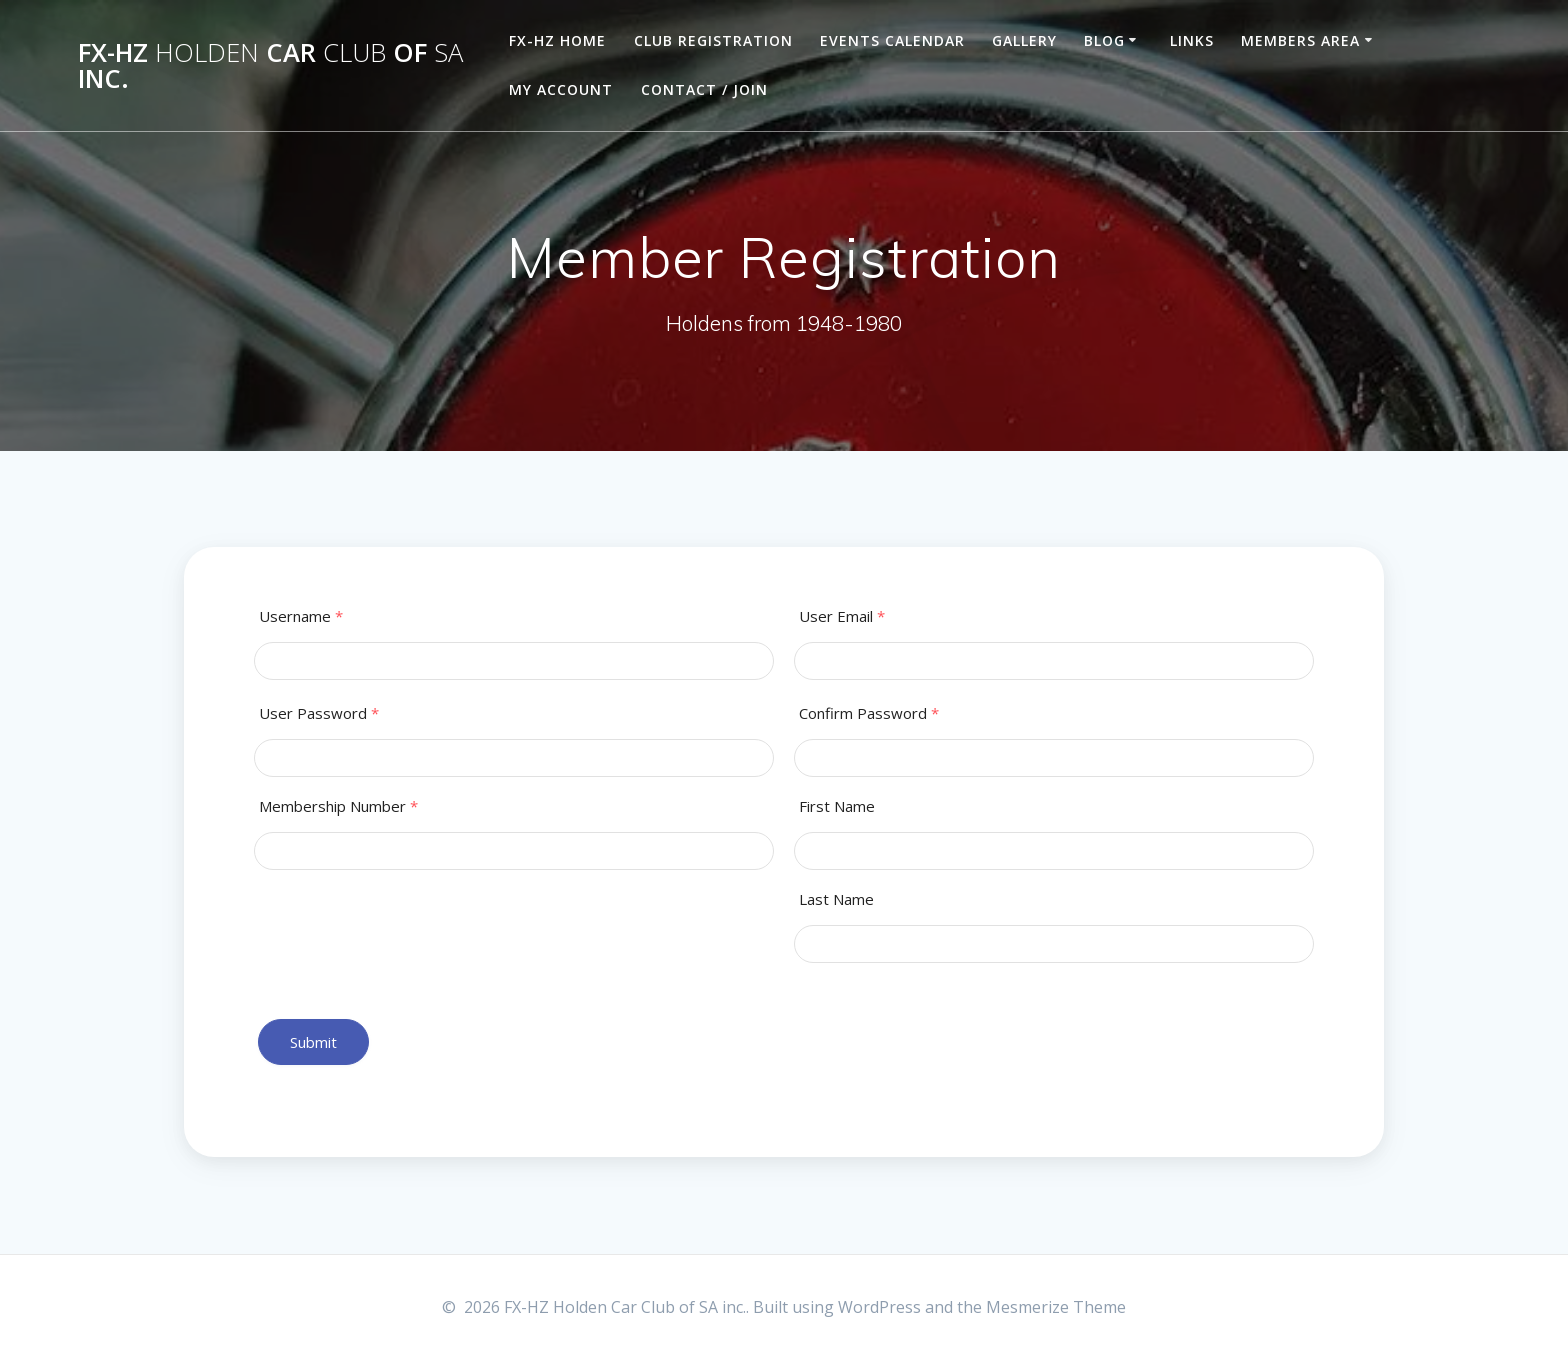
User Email (842, 616)
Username (301, 616)
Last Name (836, 899)
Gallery (1024, 40)
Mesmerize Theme (1056, 1307)
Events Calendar (892, 40)
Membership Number (338, 806)
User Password (319, 713)
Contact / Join (704, 89)
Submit (314, 1042)
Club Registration (713, 40)
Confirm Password (869, 713)
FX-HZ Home (557, 40)
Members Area (1300, 40)
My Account (561, 89)
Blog (1104, 40)
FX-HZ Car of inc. (270, 65)
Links (1192, 40)
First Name (837, 806)
